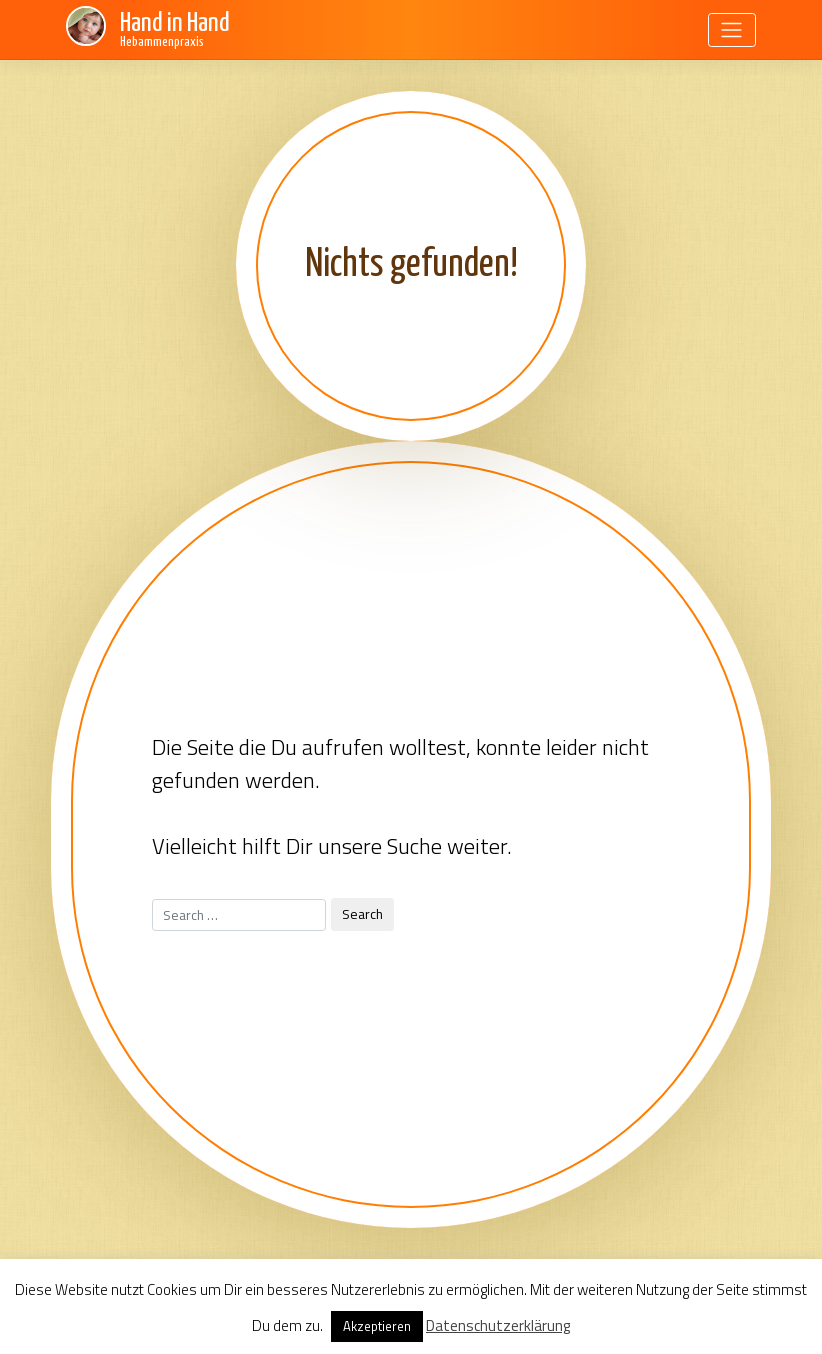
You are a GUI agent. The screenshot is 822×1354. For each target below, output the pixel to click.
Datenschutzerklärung (498, 1325)
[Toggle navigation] (732, 30)
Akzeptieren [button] (377, 1326)
